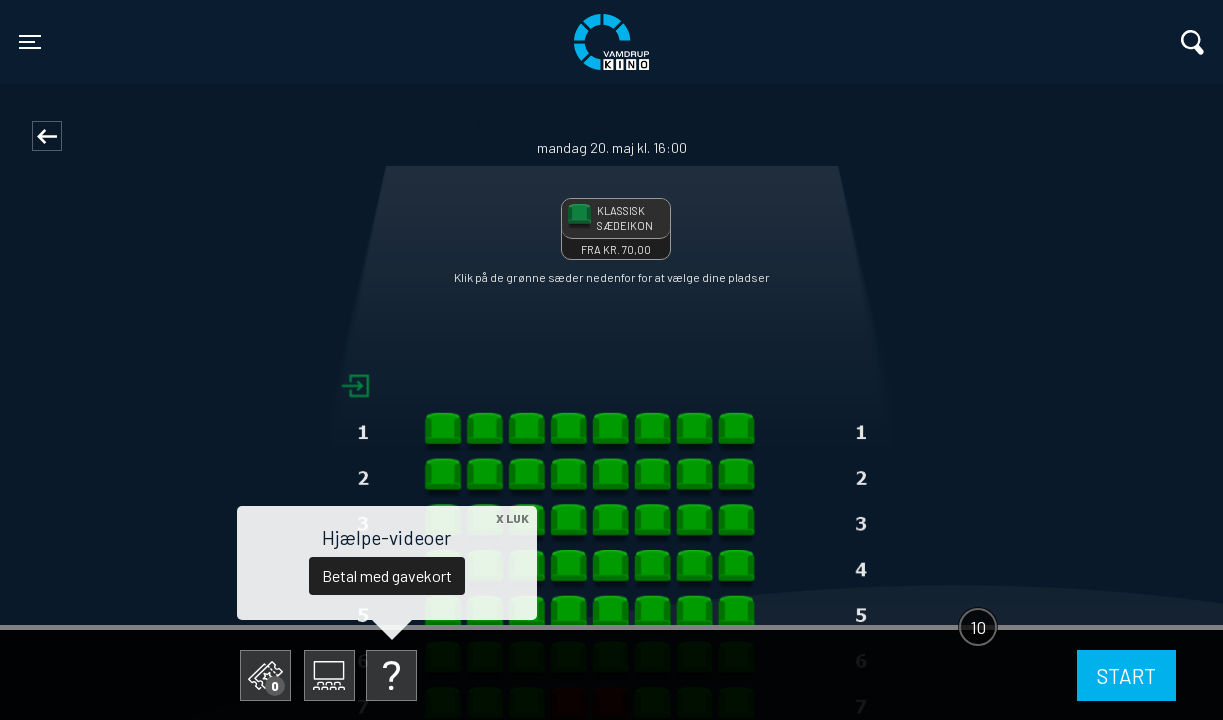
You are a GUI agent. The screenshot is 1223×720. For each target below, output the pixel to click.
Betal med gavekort (387, 575)
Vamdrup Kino (309, 29)
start (1126, 675)
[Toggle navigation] (30, 42)
